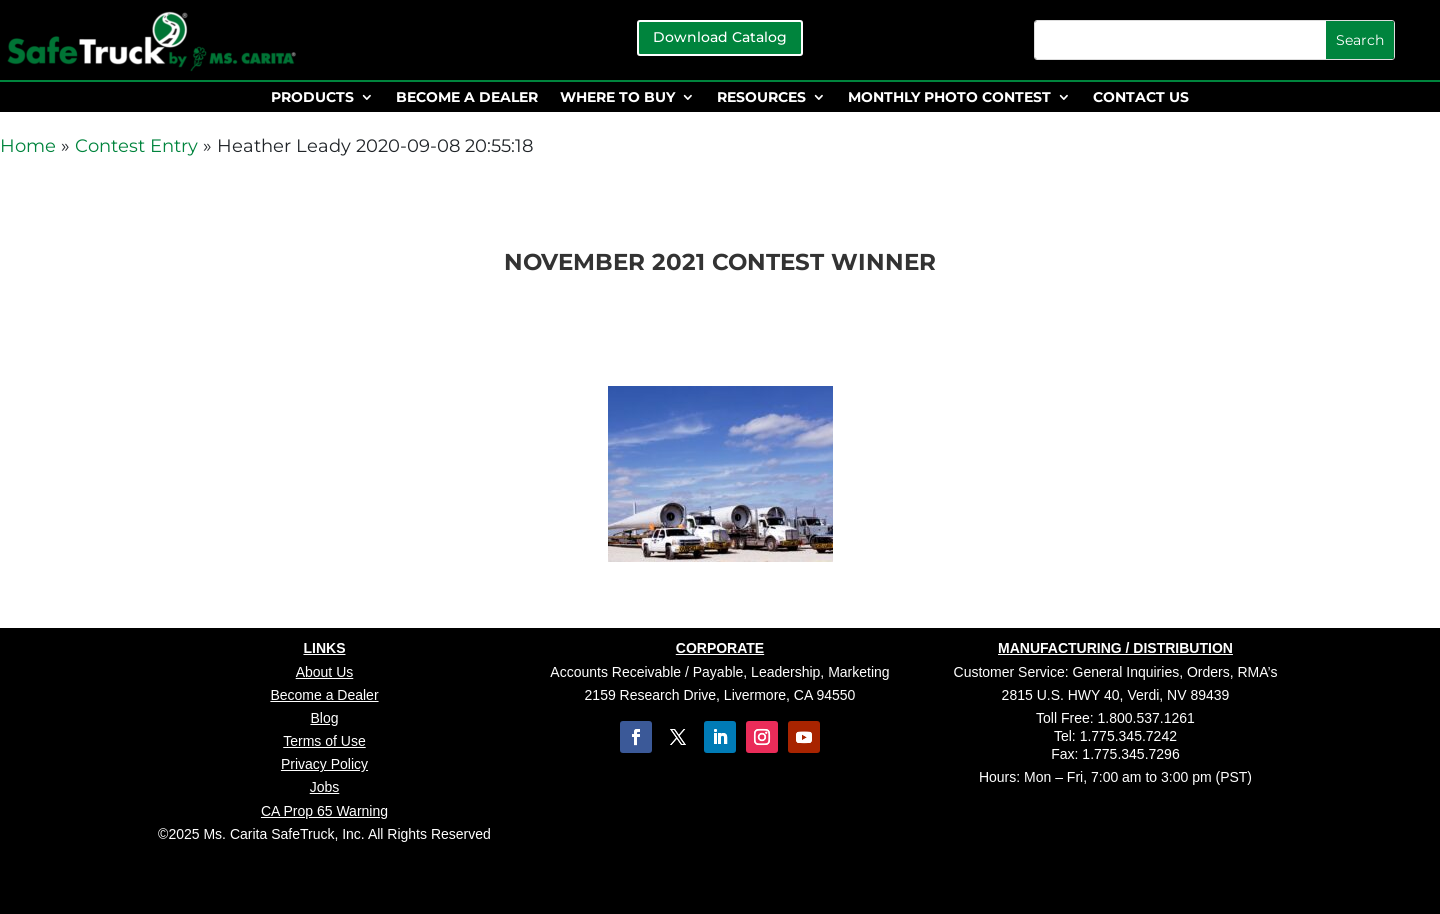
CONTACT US (1141, 98)
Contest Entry (136, 146)
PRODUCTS (312, 98)
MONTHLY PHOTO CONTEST (949, 98)
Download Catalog (720, 37)
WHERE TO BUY (617, 98)
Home (28, 146)
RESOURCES (761, 98)
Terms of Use (324, 741)
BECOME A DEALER (467, 98)
